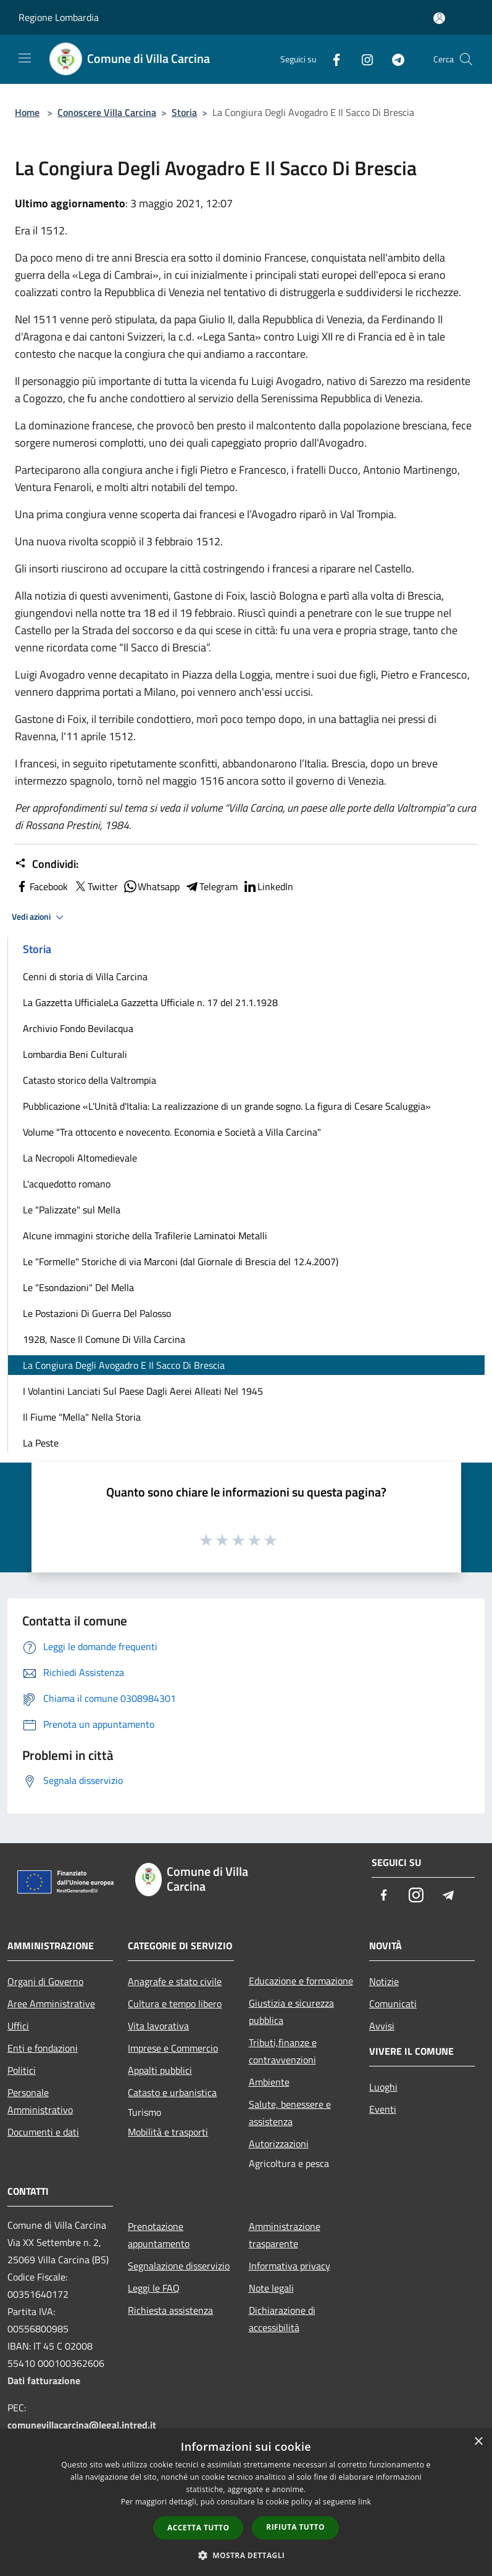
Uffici (18, 2025)
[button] (246, 2555)
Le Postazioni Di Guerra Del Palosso (97, 1313)
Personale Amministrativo (40, 2101)
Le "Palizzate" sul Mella (71, 1209)
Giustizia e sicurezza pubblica (291, 2012)
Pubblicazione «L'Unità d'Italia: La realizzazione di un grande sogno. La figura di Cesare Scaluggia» (227, 1106)
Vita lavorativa (158, 2025)
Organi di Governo (45, 1981)
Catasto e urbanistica (172, 2092)
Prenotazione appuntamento (159, 2235)
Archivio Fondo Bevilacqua (78, 1028)
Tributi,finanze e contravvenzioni (283, 2051)
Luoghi (383, 2086)
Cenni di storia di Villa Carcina (85, 976)
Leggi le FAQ (154, 2288)
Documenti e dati (43, 2131)
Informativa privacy (289, 2265)
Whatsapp (151, 886)
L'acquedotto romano (66, 1183)
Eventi (382, 2109)
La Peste (41, 1442)
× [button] (478, 2441)
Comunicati (393, 2003)
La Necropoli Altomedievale (80, 1157)
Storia (184, 112)
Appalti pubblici (160, 2070)
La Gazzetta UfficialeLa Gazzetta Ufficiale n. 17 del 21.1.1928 (150, 1002)
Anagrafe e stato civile (175, 1981)
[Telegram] (393, 59)
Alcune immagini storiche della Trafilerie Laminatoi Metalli (145, 1235)
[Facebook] (331, 59)
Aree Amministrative (51, 2003)
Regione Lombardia (59, 17)
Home (27, 112)
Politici (21, 2070)
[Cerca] (466, 59)
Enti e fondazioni (42, 2048)
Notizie (384, 1981)
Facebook (41, 886)
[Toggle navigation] (24, 58)
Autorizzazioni (279, 2143)
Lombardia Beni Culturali (75, 1054)
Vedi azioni (39, 917)
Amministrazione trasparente (284, 2235)
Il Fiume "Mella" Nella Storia (82, 1417)
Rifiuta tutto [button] (295, 2527)
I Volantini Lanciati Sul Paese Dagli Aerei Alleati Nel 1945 (143, 1391)
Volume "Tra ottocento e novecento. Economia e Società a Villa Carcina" (172, 1132)
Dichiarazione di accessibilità (282, 2319)
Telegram (211, 886)
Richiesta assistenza (170, 2310)
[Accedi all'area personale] (439, 18)
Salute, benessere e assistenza (290, 2113)
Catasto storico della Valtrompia (89, 1080)
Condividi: (46, 864)
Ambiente (269, 2081)
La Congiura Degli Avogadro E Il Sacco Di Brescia (124, 1365)
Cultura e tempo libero (175, 2003)
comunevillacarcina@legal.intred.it (81, 2424)
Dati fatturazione (43, 2380)
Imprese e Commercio (173, 2048)
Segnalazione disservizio (179, 2265)
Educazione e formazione (301, 1980)
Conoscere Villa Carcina (106, 112)
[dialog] (246, 2502)
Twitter (95, 886)
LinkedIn (268, 886)
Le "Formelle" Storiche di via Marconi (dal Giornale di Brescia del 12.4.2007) (180, 1261)
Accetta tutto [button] (198, 2527)
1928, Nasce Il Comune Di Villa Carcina (104, 1339)
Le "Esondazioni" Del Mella (78, 1287)
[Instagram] (362, 59)
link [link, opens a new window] (364, 2501)
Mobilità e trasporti (168, 2131)
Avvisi (381, 2025)
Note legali (271, 2288)
